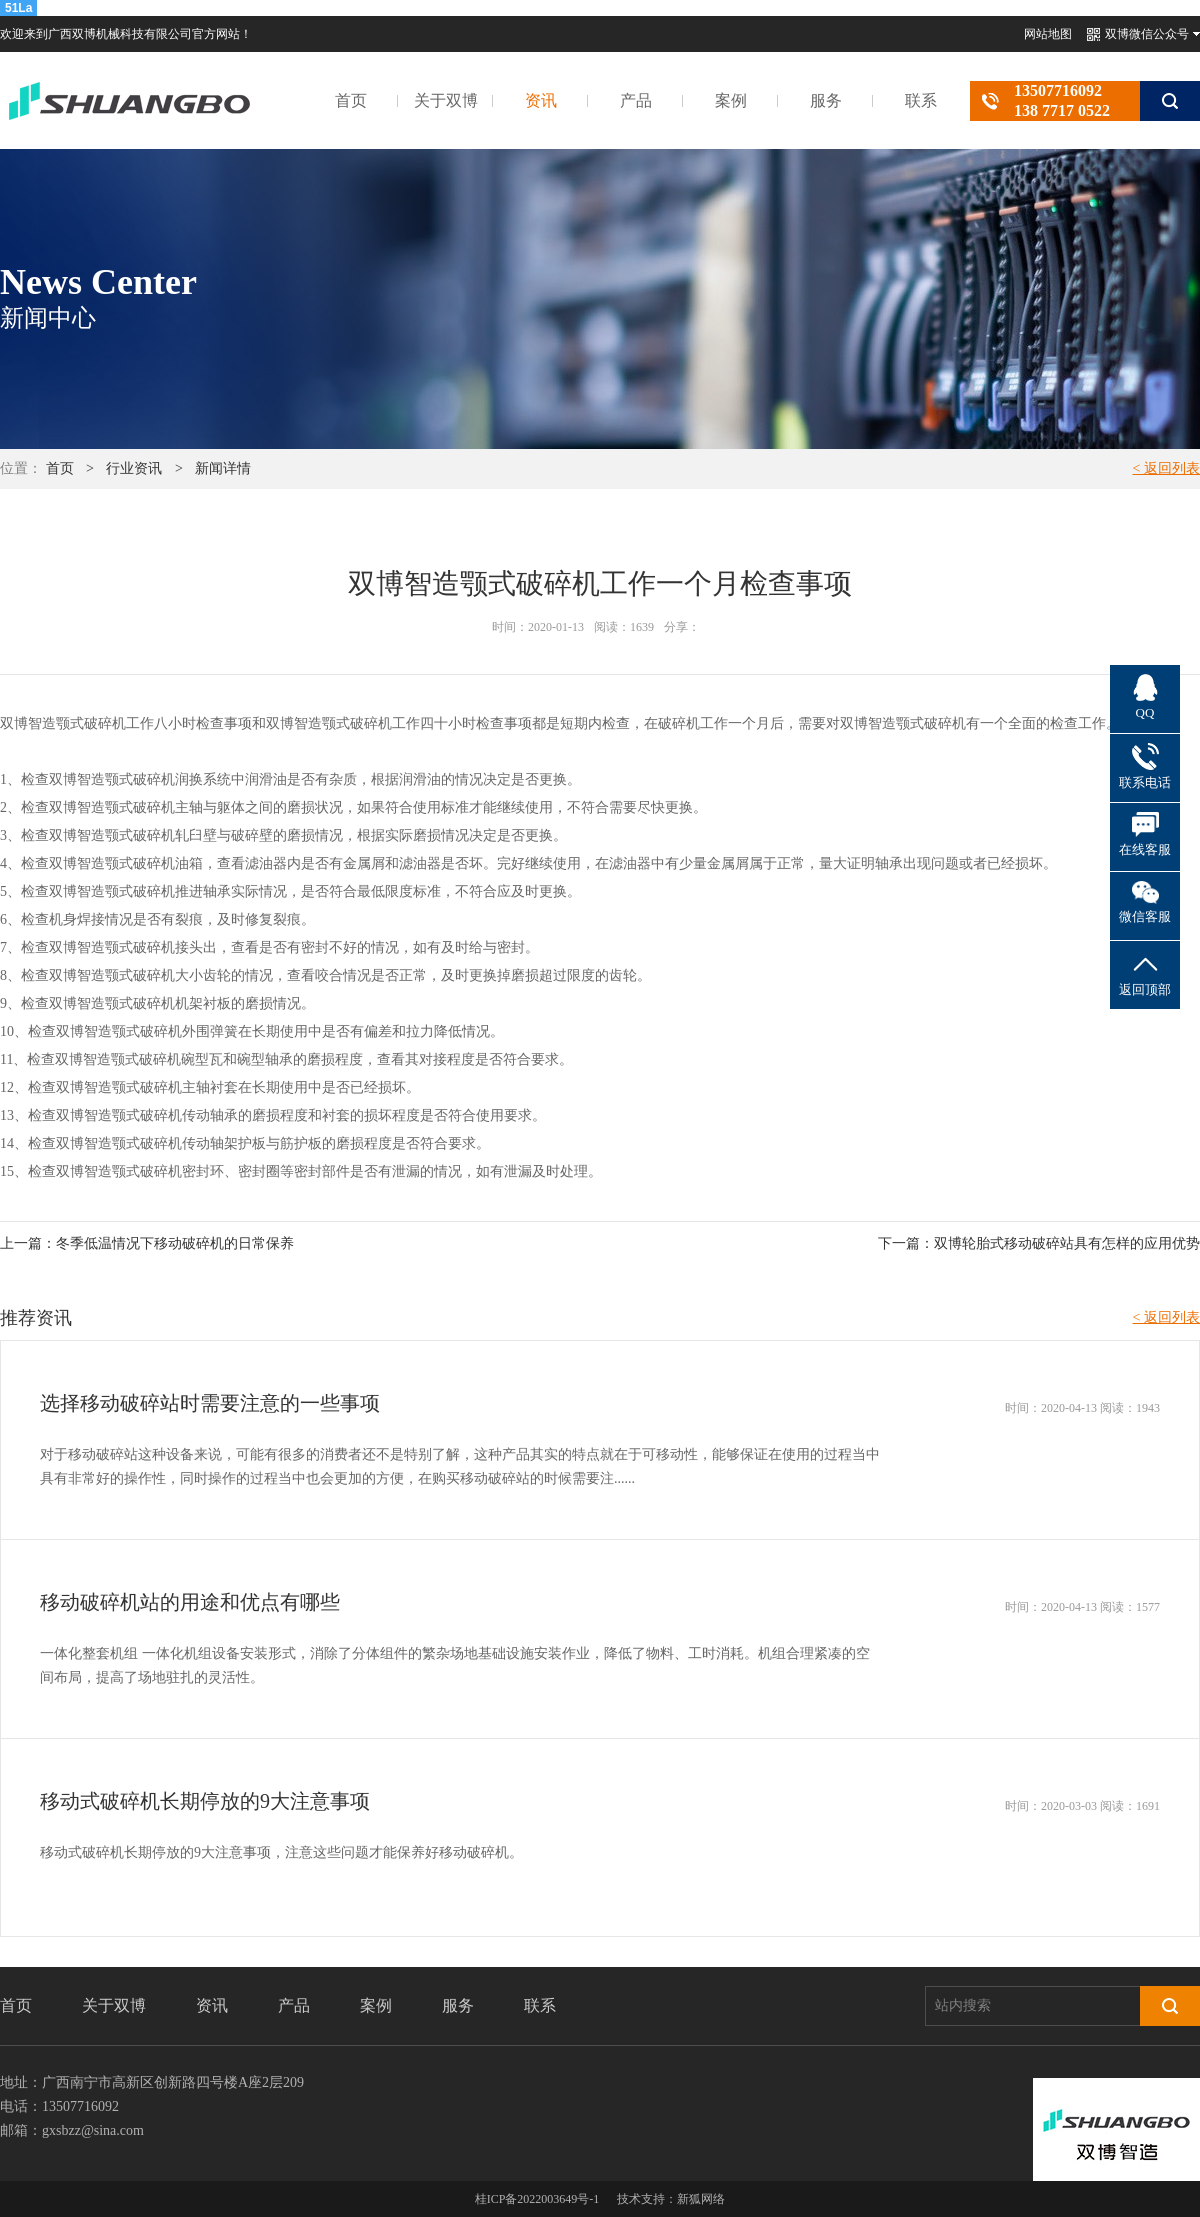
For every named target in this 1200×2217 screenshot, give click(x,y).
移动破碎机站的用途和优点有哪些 (190, 1602)
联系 (921, 100)
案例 (731, 100)
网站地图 (1048, 34)
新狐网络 (701, 2199)
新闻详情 (223, 468)
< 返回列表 (1166, 468)
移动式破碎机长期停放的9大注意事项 (205, 1801)
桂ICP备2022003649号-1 (537, 2199)
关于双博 (446, 100)
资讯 (541, 100)
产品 (636, 100)
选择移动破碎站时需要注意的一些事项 (210, 1403)
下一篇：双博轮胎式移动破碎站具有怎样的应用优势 (1039, 1243)
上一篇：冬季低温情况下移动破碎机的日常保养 (147, 1243)
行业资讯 (134, 468)
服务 (826, 100)
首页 (351, 100)
